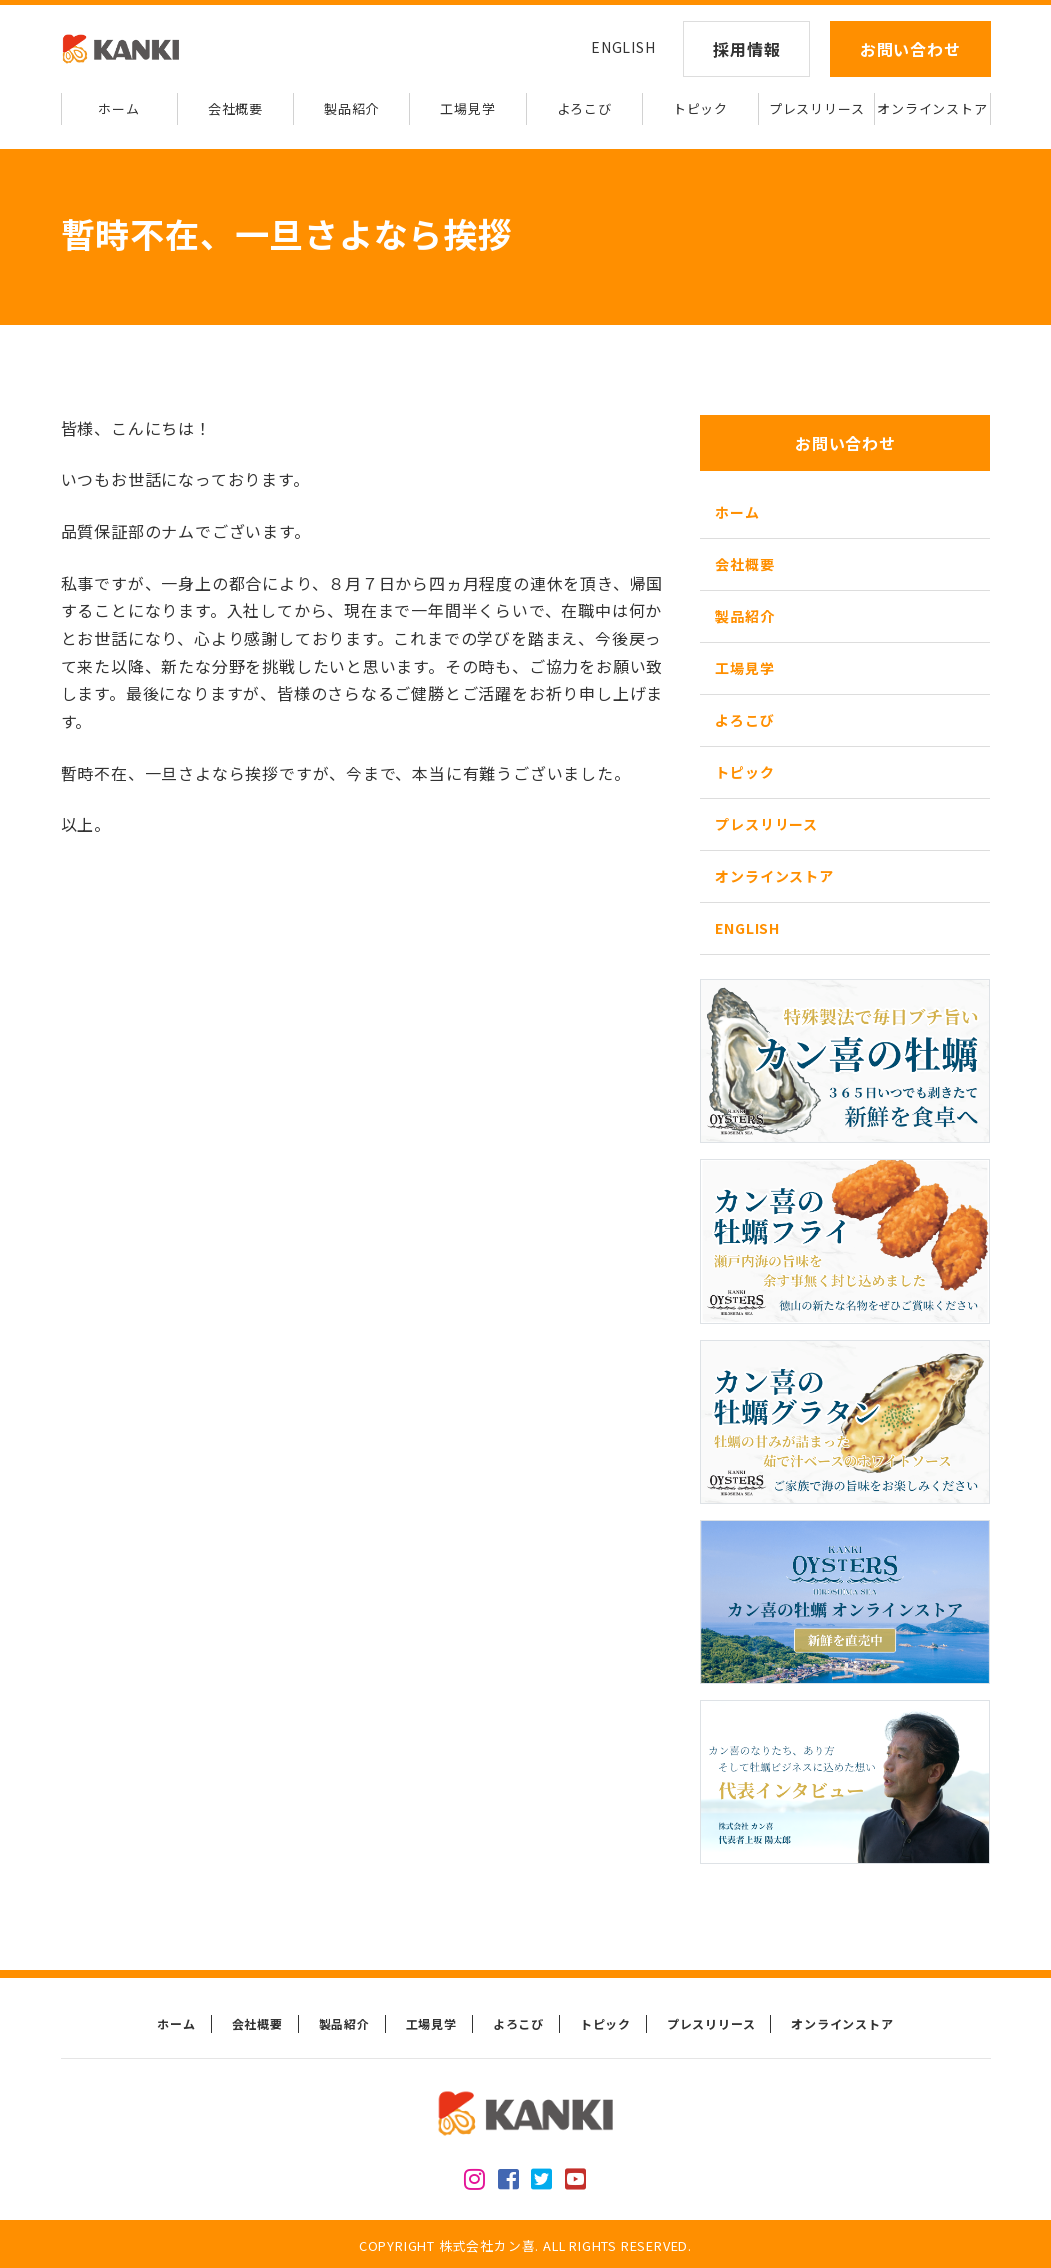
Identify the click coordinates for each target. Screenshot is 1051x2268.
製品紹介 (351, 108)
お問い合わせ (910, 49)
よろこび (584, 108)
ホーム (118, 108)
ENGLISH (623, 47)
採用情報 (746, 49)
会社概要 (235, 108)
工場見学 (467, 108)
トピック (700, 108)
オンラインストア (932, 108)
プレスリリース (817, 108)
